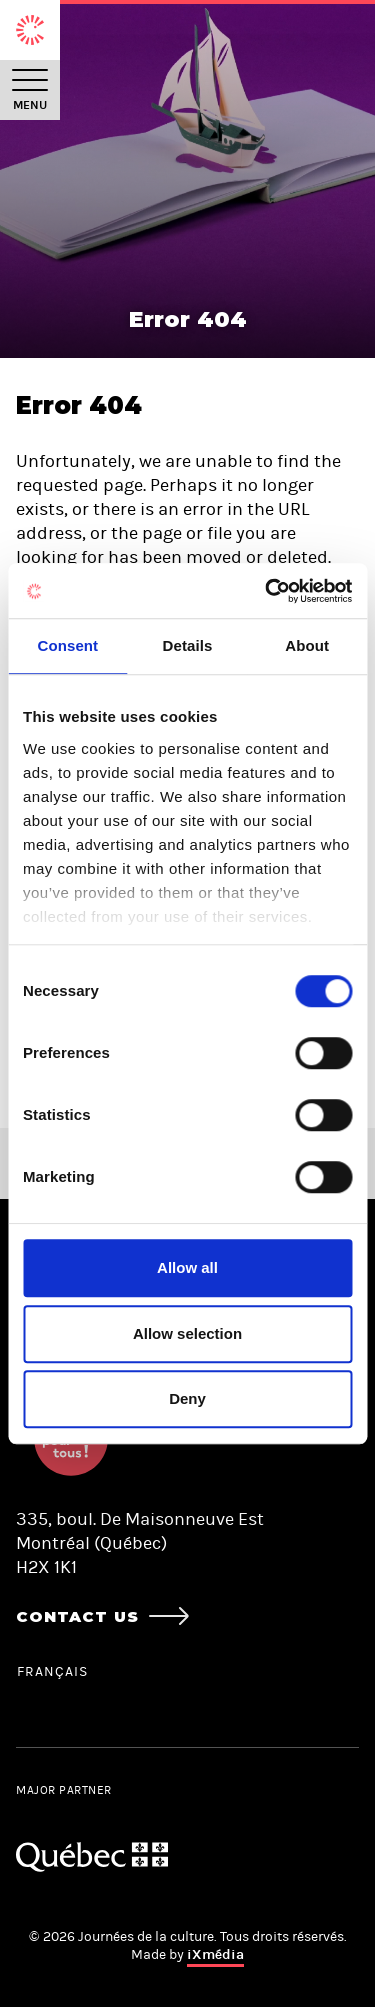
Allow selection (187, 1333)
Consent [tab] (67, 645)
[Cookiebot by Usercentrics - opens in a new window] (267, 591)
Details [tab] (188, 645)
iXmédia (215, 1954)
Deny (187, 1398)
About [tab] (307, 645)
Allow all (187, 1267)
